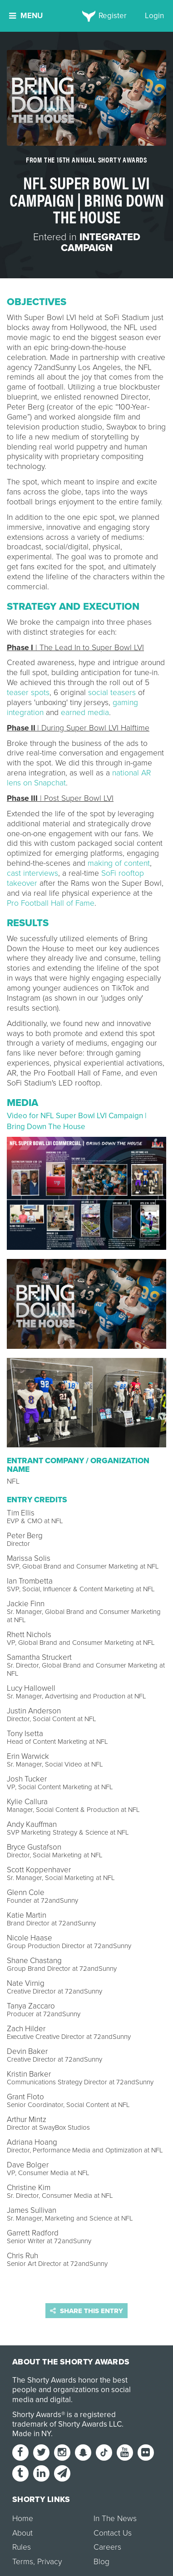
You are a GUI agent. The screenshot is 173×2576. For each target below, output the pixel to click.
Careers (107, 2547)
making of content (119, 863)
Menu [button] (26, 15)
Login (154, 15)
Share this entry (86, 2311)
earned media (85, 712)
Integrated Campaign (100, 242)
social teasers (112, 692)
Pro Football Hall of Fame (50, 903)
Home (22, 2518)
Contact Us (113, 2533)
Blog (101, 2561)
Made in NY (31, 2433)
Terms (22, 2561)
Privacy (49, 2561)
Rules (21, 2547)
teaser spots (28, 692)
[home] (86, 16)
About (22, 2533)
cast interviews (32, 873)
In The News (115, 2518)
